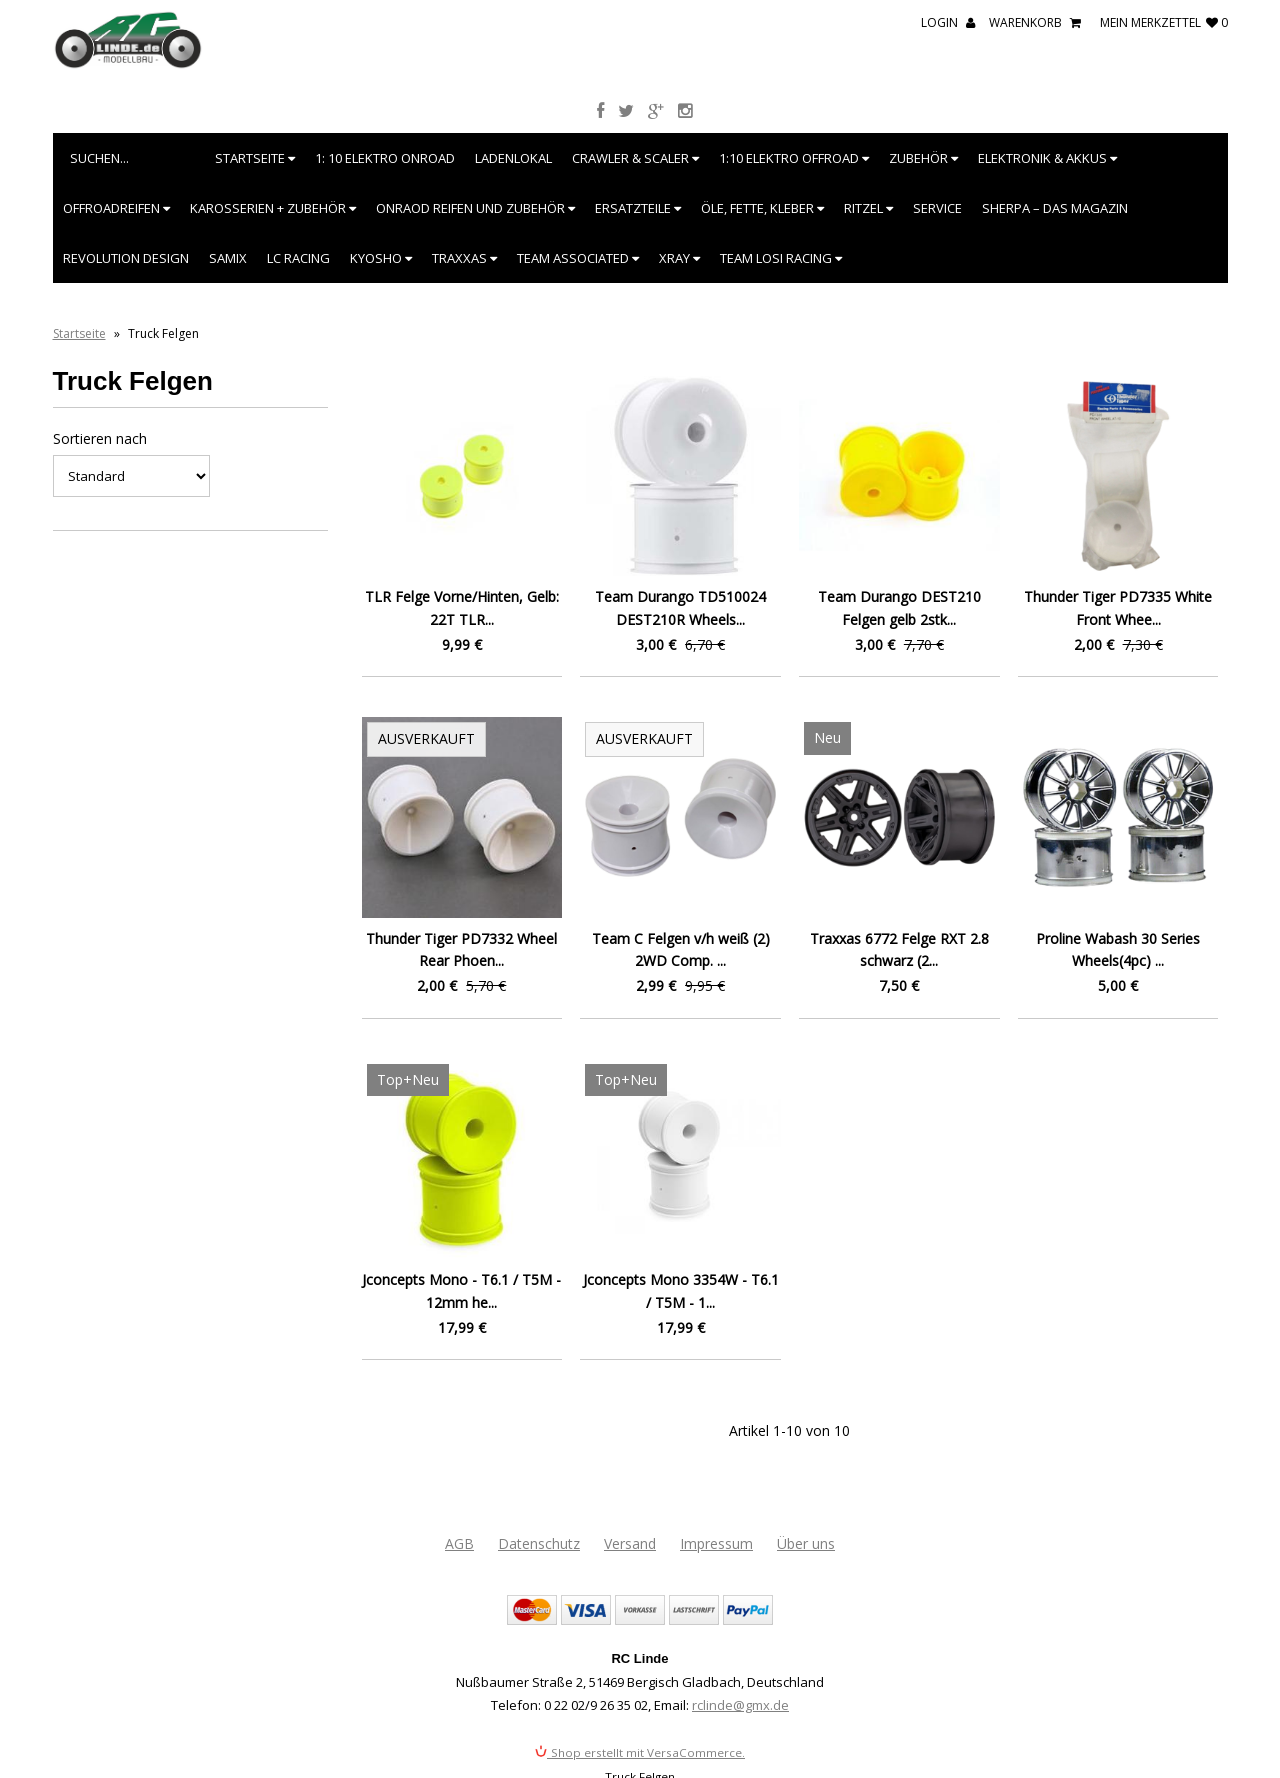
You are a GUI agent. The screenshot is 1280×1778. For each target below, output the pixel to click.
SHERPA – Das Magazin (1055, 208)
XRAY (679, 258)
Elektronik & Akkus (1047, 158)
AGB (459, 1543)
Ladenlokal (513, 158)
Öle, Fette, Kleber (762, 208)
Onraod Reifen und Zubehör (475, 208)
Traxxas (464, 258)
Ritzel (868, 208)
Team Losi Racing (781, 258)
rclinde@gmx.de (740, 1705)
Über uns (806, 1543)
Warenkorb (1035, 22)
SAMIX (228, 258)
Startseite (255, 158)
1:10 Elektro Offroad (794, 158)
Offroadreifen (116, 208)
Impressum (716, 1543)
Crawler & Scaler (635, 158)
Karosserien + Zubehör (273, 208)
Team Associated (578, 258)
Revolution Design (126, 258)
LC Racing (298, 258)
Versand (630, 1543)
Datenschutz (539, 1543)
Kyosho (381, 258)
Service (937, 208)
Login (948, 22)
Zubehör (923, 158)
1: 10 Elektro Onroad (385, 158)
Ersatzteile (638, 208)
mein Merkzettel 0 (1164, 22)
